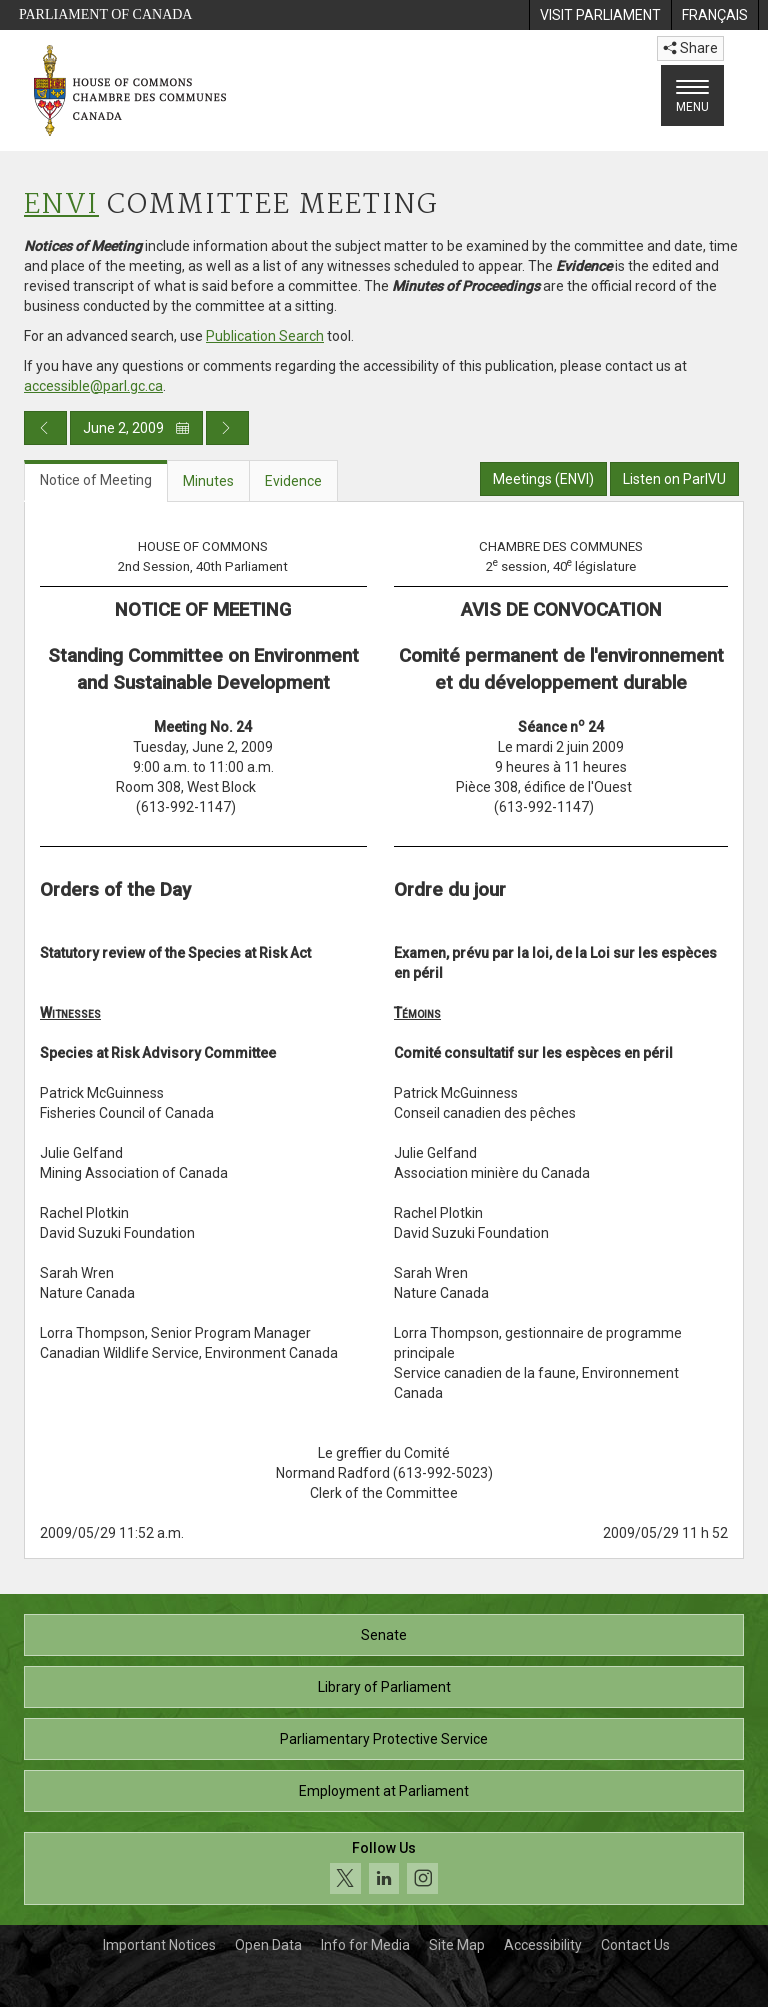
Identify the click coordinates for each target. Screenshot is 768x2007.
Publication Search (265, 336)
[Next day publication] (227, 428)
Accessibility (543, 1945)
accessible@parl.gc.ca (93, 386)
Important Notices (159, 1945)
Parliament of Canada (105, 14)
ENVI (61, 205)
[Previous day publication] (45, 428)
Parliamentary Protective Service (384, 1739)
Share (690, 48)
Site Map (457, 1945)
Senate (384, 1635)
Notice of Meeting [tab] (96, 480)
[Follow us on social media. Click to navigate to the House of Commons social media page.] (384, 1868)
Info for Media (365, 1945)
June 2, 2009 (136, 428)
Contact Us (635, 1945)
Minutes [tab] (208, 481)
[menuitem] (600, 15)
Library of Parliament (384, 1687)
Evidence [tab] (293, 481)
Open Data (268, 1945)
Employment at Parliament (384, 1791)
